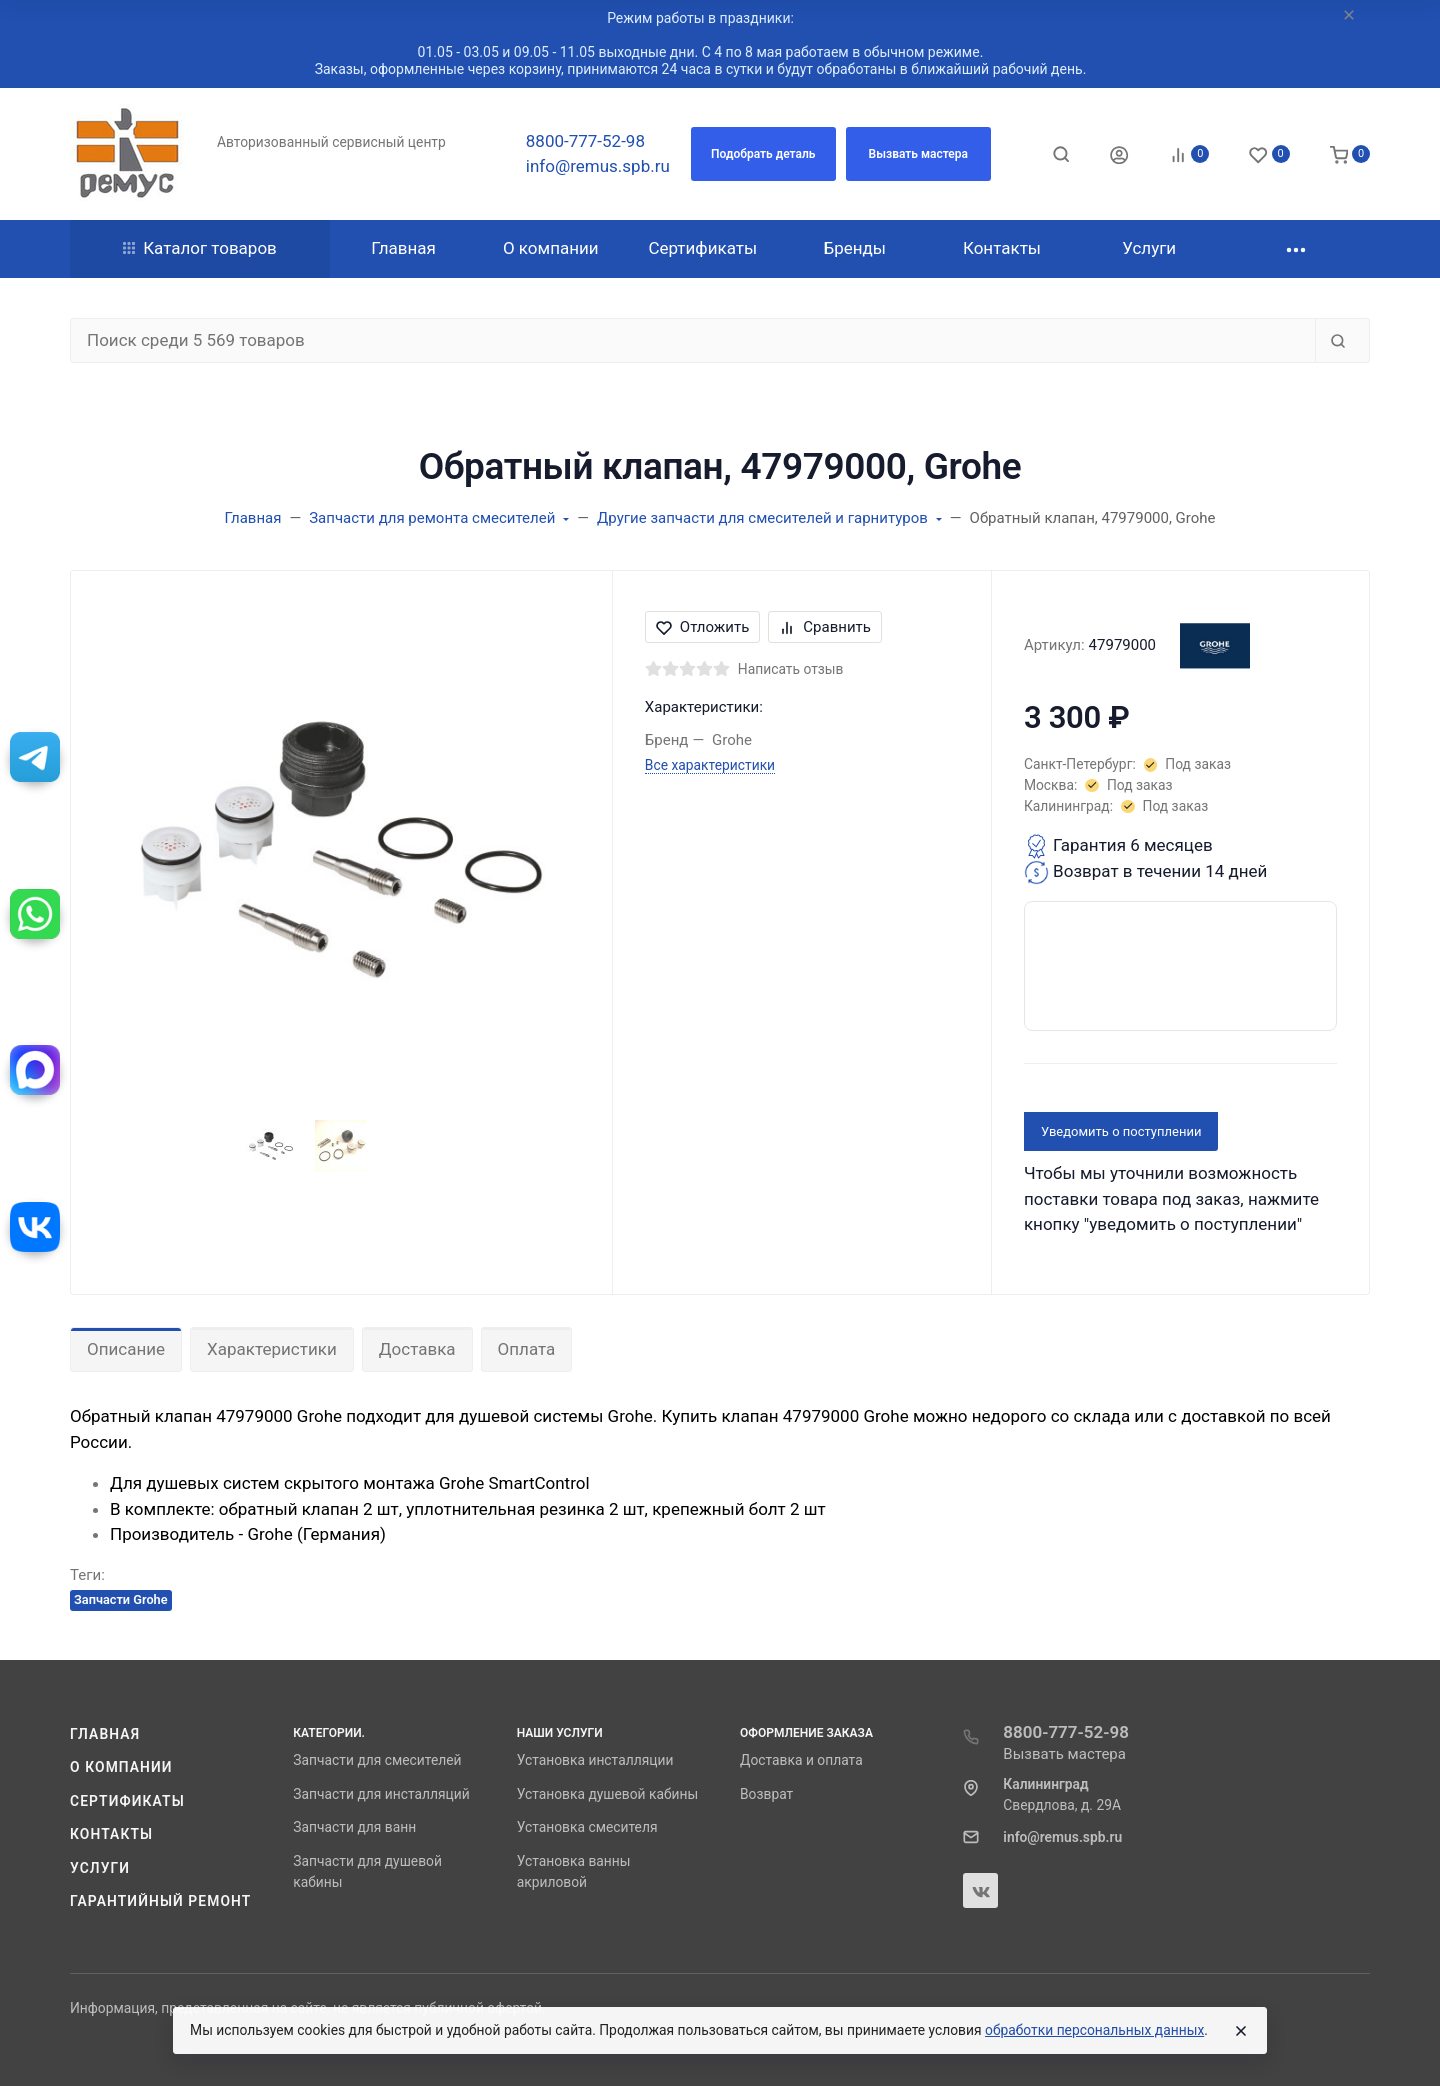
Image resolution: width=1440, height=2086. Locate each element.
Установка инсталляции (595, 1760)
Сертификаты (127, 1801)
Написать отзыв (791, 669)
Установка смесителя (587, 1827)
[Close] (1241, 2031)
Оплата (527, 1349)
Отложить (703, 627)
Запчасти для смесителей (377, 1760)
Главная (105, 1734)
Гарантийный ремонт (160, 1901)
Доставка (417, 1349)
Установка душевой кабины (608, 1794)
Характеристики (272, 1349)
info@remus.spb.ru (598, 166)
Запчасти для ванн (354, 1827)
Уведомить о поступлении (1121, 1131)
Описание (126, 1349)
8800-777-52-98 (585, 141)
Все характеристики (710, 765)
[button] (763, 154)
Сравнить (825, 627)
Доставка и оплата (801, 1760)
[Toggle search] (1061, 154)
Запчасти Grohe (121, 1599)
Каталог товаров (200, 248)
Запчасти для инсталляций (381, 1794)
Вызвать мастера (1064, 1754)
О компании (121, 1767)
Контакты (111, 1834)
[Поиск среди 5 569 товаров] (693, 341)
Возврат (766, 1794)
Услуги (100, 1868)
